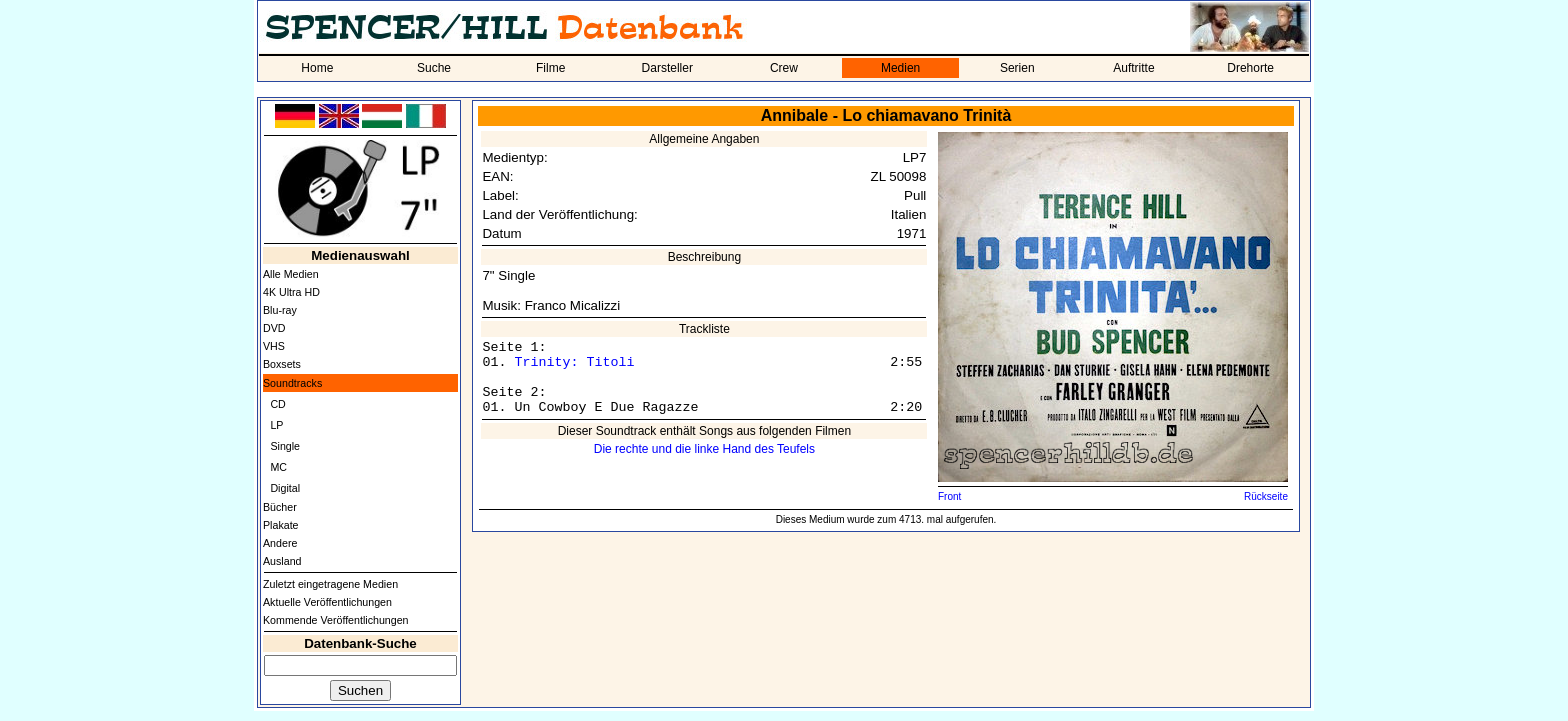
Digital (285, 488)
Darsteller (667, 68)
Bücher (280, 507)
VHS (274, 346)
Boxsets (282, 364)
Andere (280, 543)
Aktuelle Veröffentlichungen (327, 602)
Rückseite (1266, 496)
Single (285, 446)
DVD (274, 328)
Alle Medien (291, 274)
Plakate (281, 525)
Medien (900, 68)
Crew (784, 68)
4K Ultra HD (291, 292)
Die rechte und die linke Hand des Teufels (704, 449)
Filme (550, 68)
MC (278, 467)
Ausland (282, 561)
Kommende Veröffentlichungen (336, 620)
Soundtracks (292, 383)
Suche (434, 68)
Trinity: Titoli (574, 362)
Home (317, 68)
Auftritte (1133, 68)
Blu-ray (280, 310)
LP (276, 425)
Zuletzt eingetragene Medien (330, 584)
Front (949, 496)
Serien (1017, 68)
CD (277, 404)
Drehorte (1250, 68)
